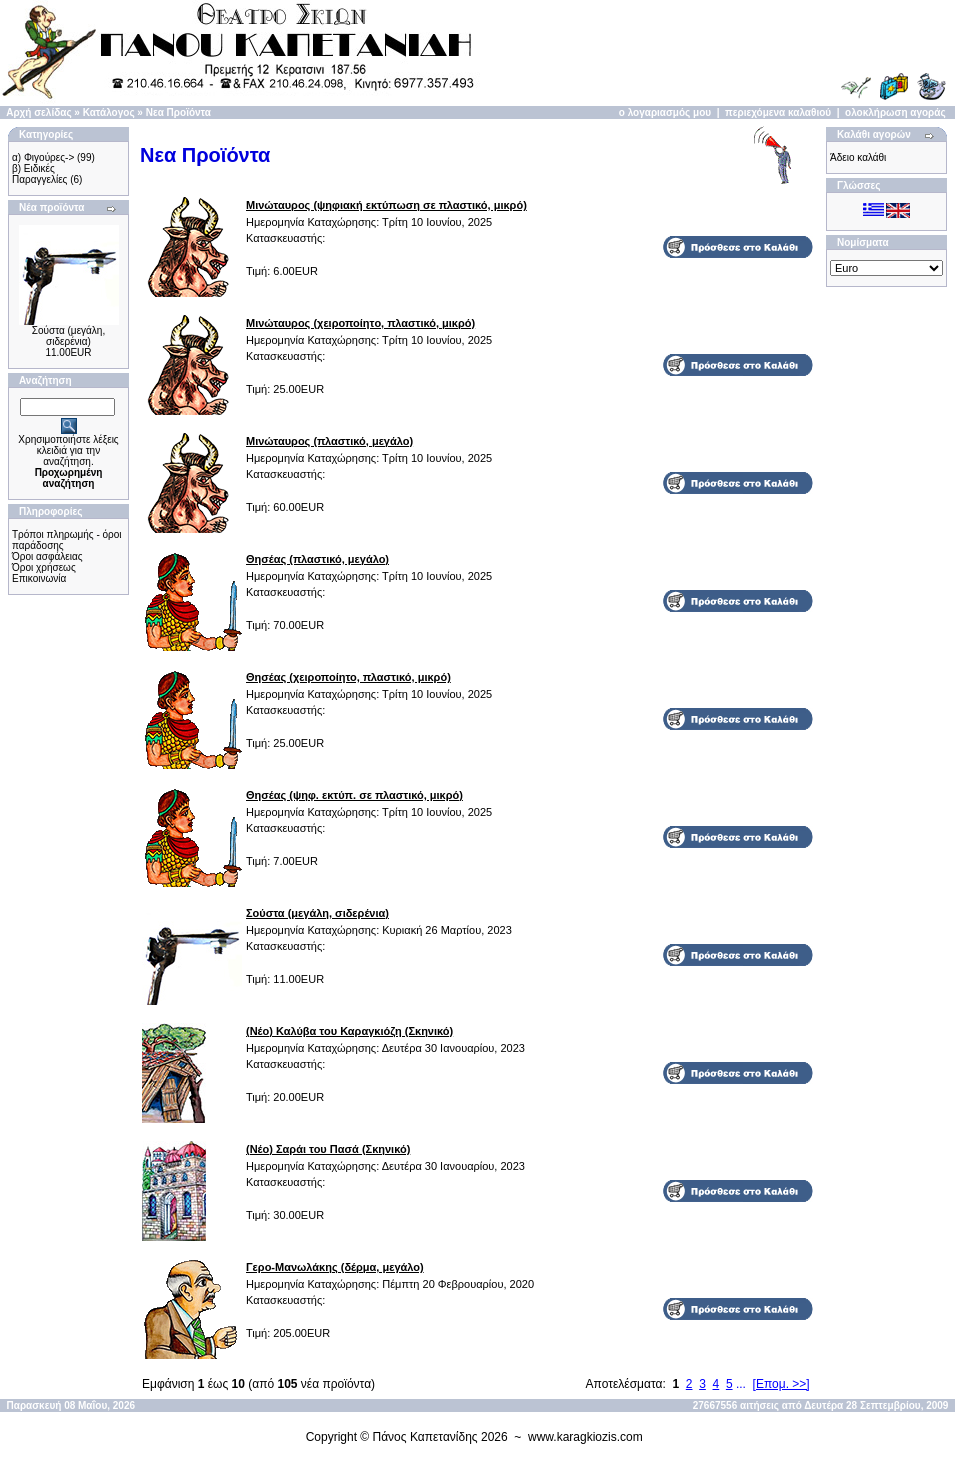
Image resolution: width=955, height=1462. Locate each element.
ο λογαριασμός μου (665, 112)
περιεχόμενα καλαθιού (778, 112)
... (741, 1384)
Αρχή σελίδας (38, 112)
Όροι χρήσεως (44, 567)
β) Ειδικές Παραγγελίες (39, 174)
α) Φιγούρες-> (43, 157)
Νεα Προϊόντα (178, 112)
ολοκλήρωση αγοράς (895, 112)
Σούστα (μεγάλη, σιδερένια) (68, 336)
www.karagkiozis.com (585, 1437)
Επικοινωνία (39, 578)
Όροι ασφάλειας (47, 556)
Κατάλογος (109, 112)
